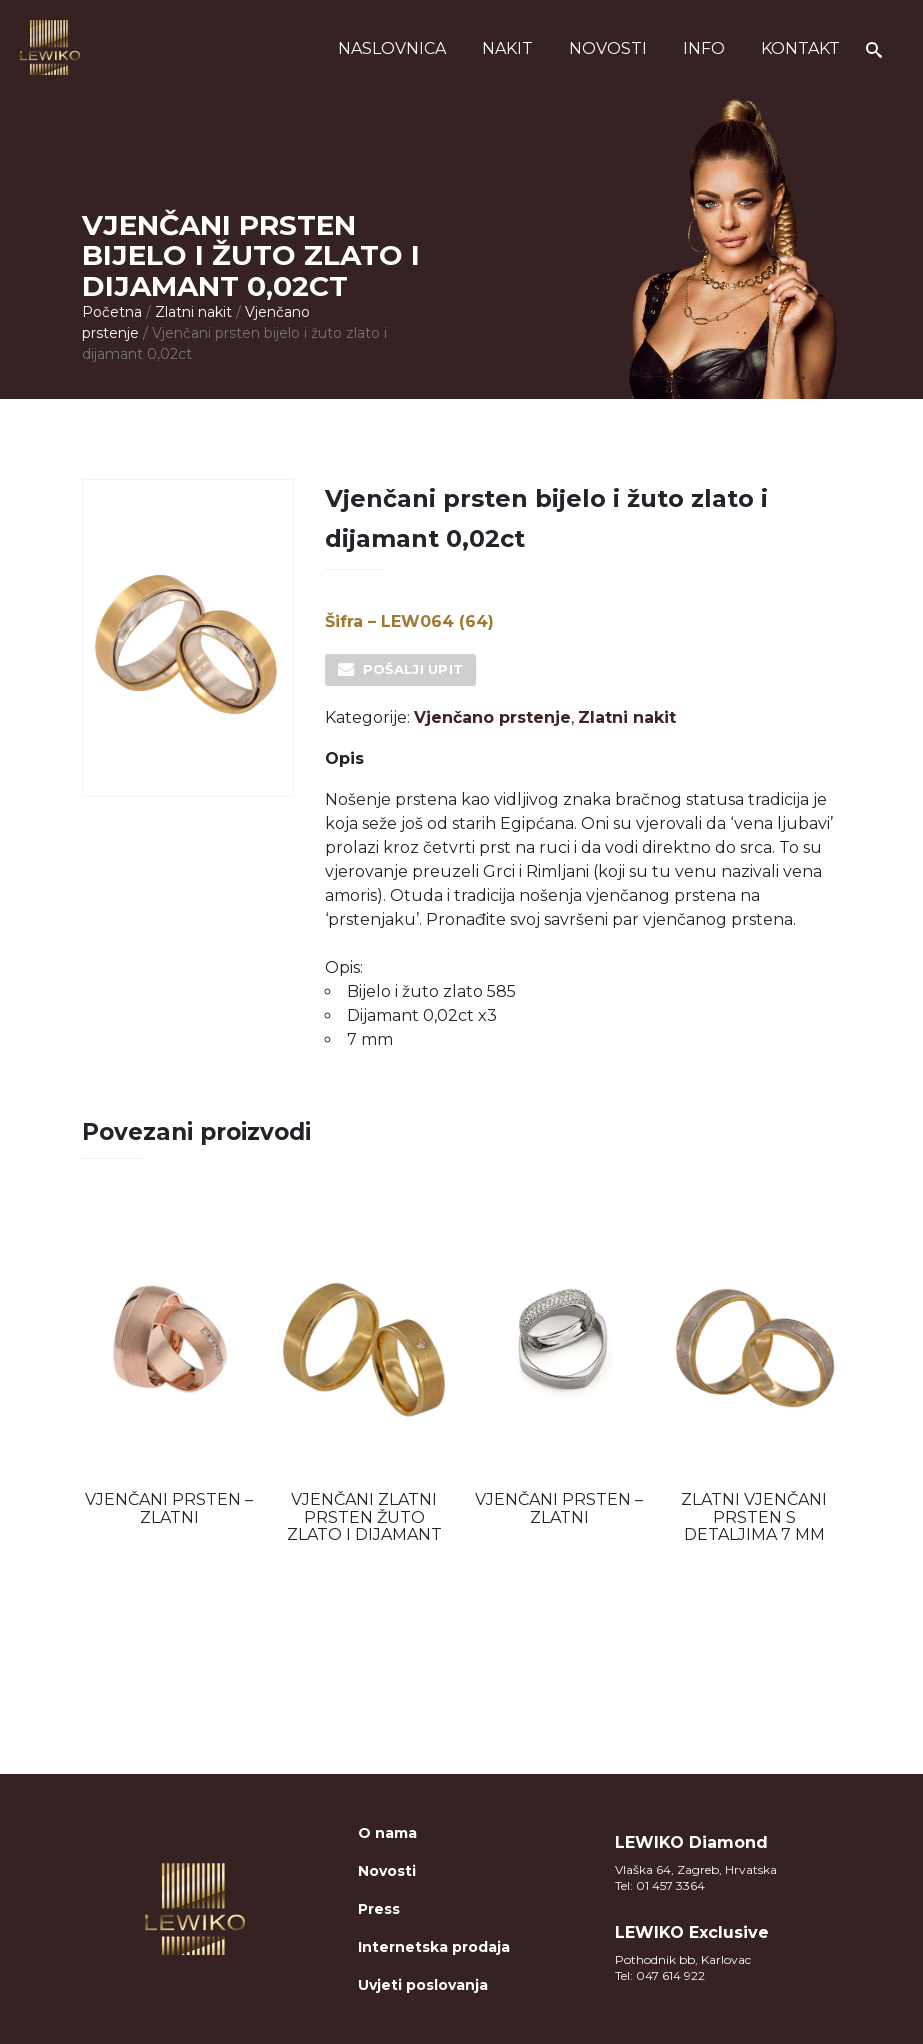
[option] (169, 1368)
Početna (112, 312)
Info (704, 48)
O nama (387, 1833)
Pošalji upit (413, 669)
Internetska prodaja (434, 1947)
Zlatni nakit (193, 312)
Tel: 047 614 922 (660, 1975)
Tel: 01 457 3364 (660, 1885)
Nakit (507, 48)
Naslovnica (392, 48)
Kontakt (800, 48)
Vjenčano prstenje (492, 717)
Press (379, 1909)
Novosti (608, 48)
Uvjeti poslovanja (423, 1985)
